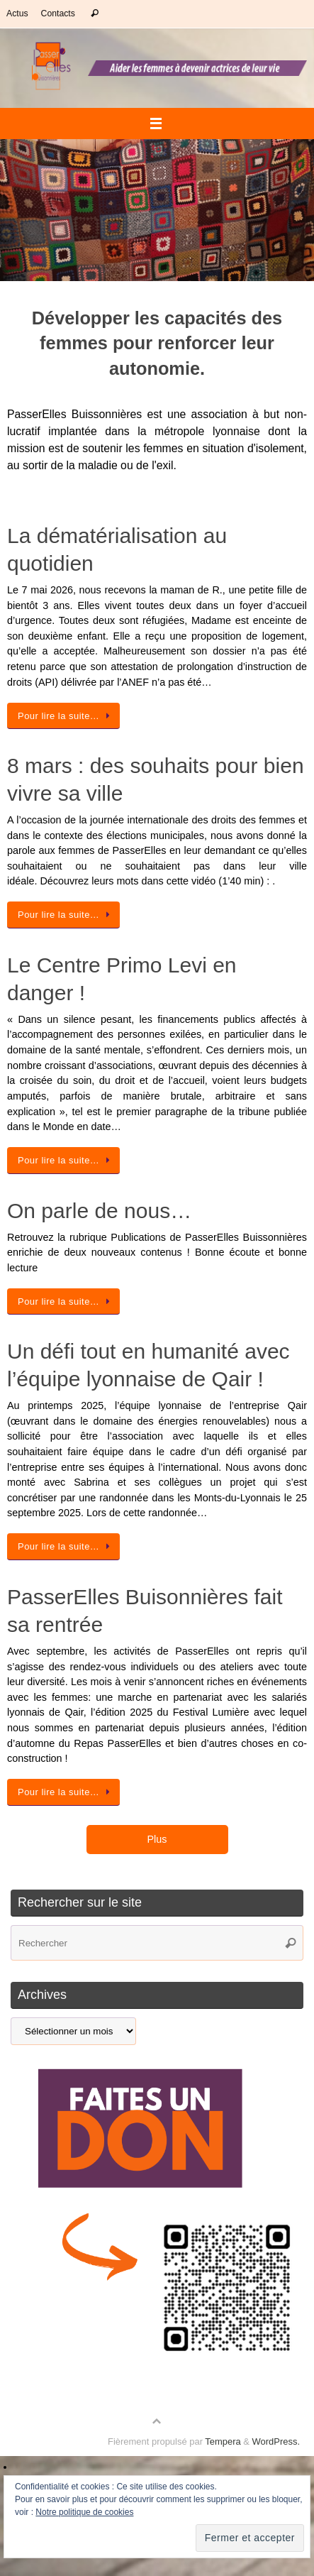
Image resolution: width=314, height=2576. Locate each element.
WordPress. (276, 2441)
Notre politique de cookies (84, 2512)
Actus (17, 13)
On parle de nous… (99, 1210)
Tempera (222, 2441)
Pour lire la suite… (66, 716)
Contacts (58, 13)
